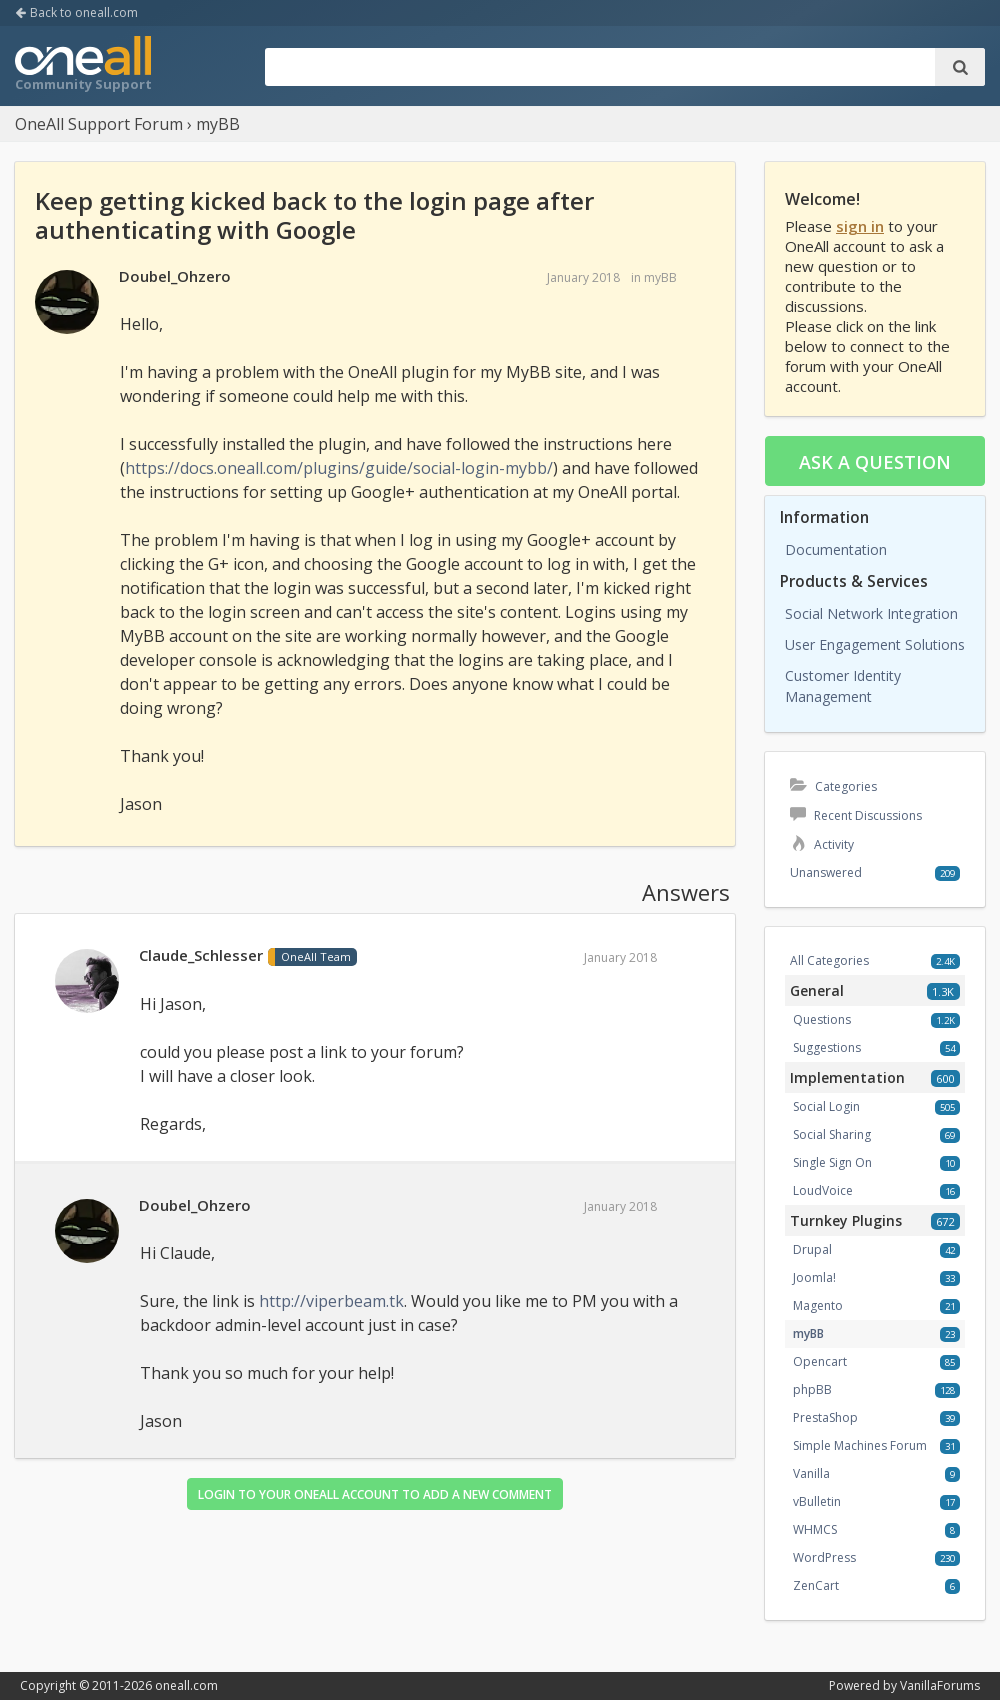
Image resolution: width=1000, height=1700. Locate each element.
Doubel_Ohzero (175, 276)
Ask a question (875, 462)
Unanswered (826, 872)
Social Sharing (832, 1134)
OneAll (83, 66)
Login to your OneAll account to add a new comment (375, 1494)
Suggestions (827, 1047)
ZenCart (816, 1585)
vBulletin (817, 1501)
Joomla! (814, 1277)
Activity (822, 844)
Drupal (812, 1249)
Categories (833, 786)
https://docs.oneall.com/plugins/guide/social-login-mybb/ (339, 468)
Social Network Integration (871, 613)
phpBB (812, 1389)
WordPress (824, 1557)
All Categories (829, 960)
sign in (860, 226)
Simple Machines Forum (860, 1445)
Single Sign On (832, 1162)
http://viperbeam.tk (331, 1301)
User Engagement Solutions (875, 644)
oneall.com (186, 1685)
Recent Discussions (856, 815)
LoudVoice (823, 1190)
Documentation (836, 549)
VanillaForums (940, 1685)
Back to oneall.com (76, 12)
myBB (660, 277)
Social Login (826, 1106)
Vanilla (811, 1473)
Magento (818, 1305)
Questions (822, 1019)
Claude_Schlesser (201, 955)
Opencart (820, 1361)
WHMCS (815, 1529)
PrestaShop (825, 1417)
